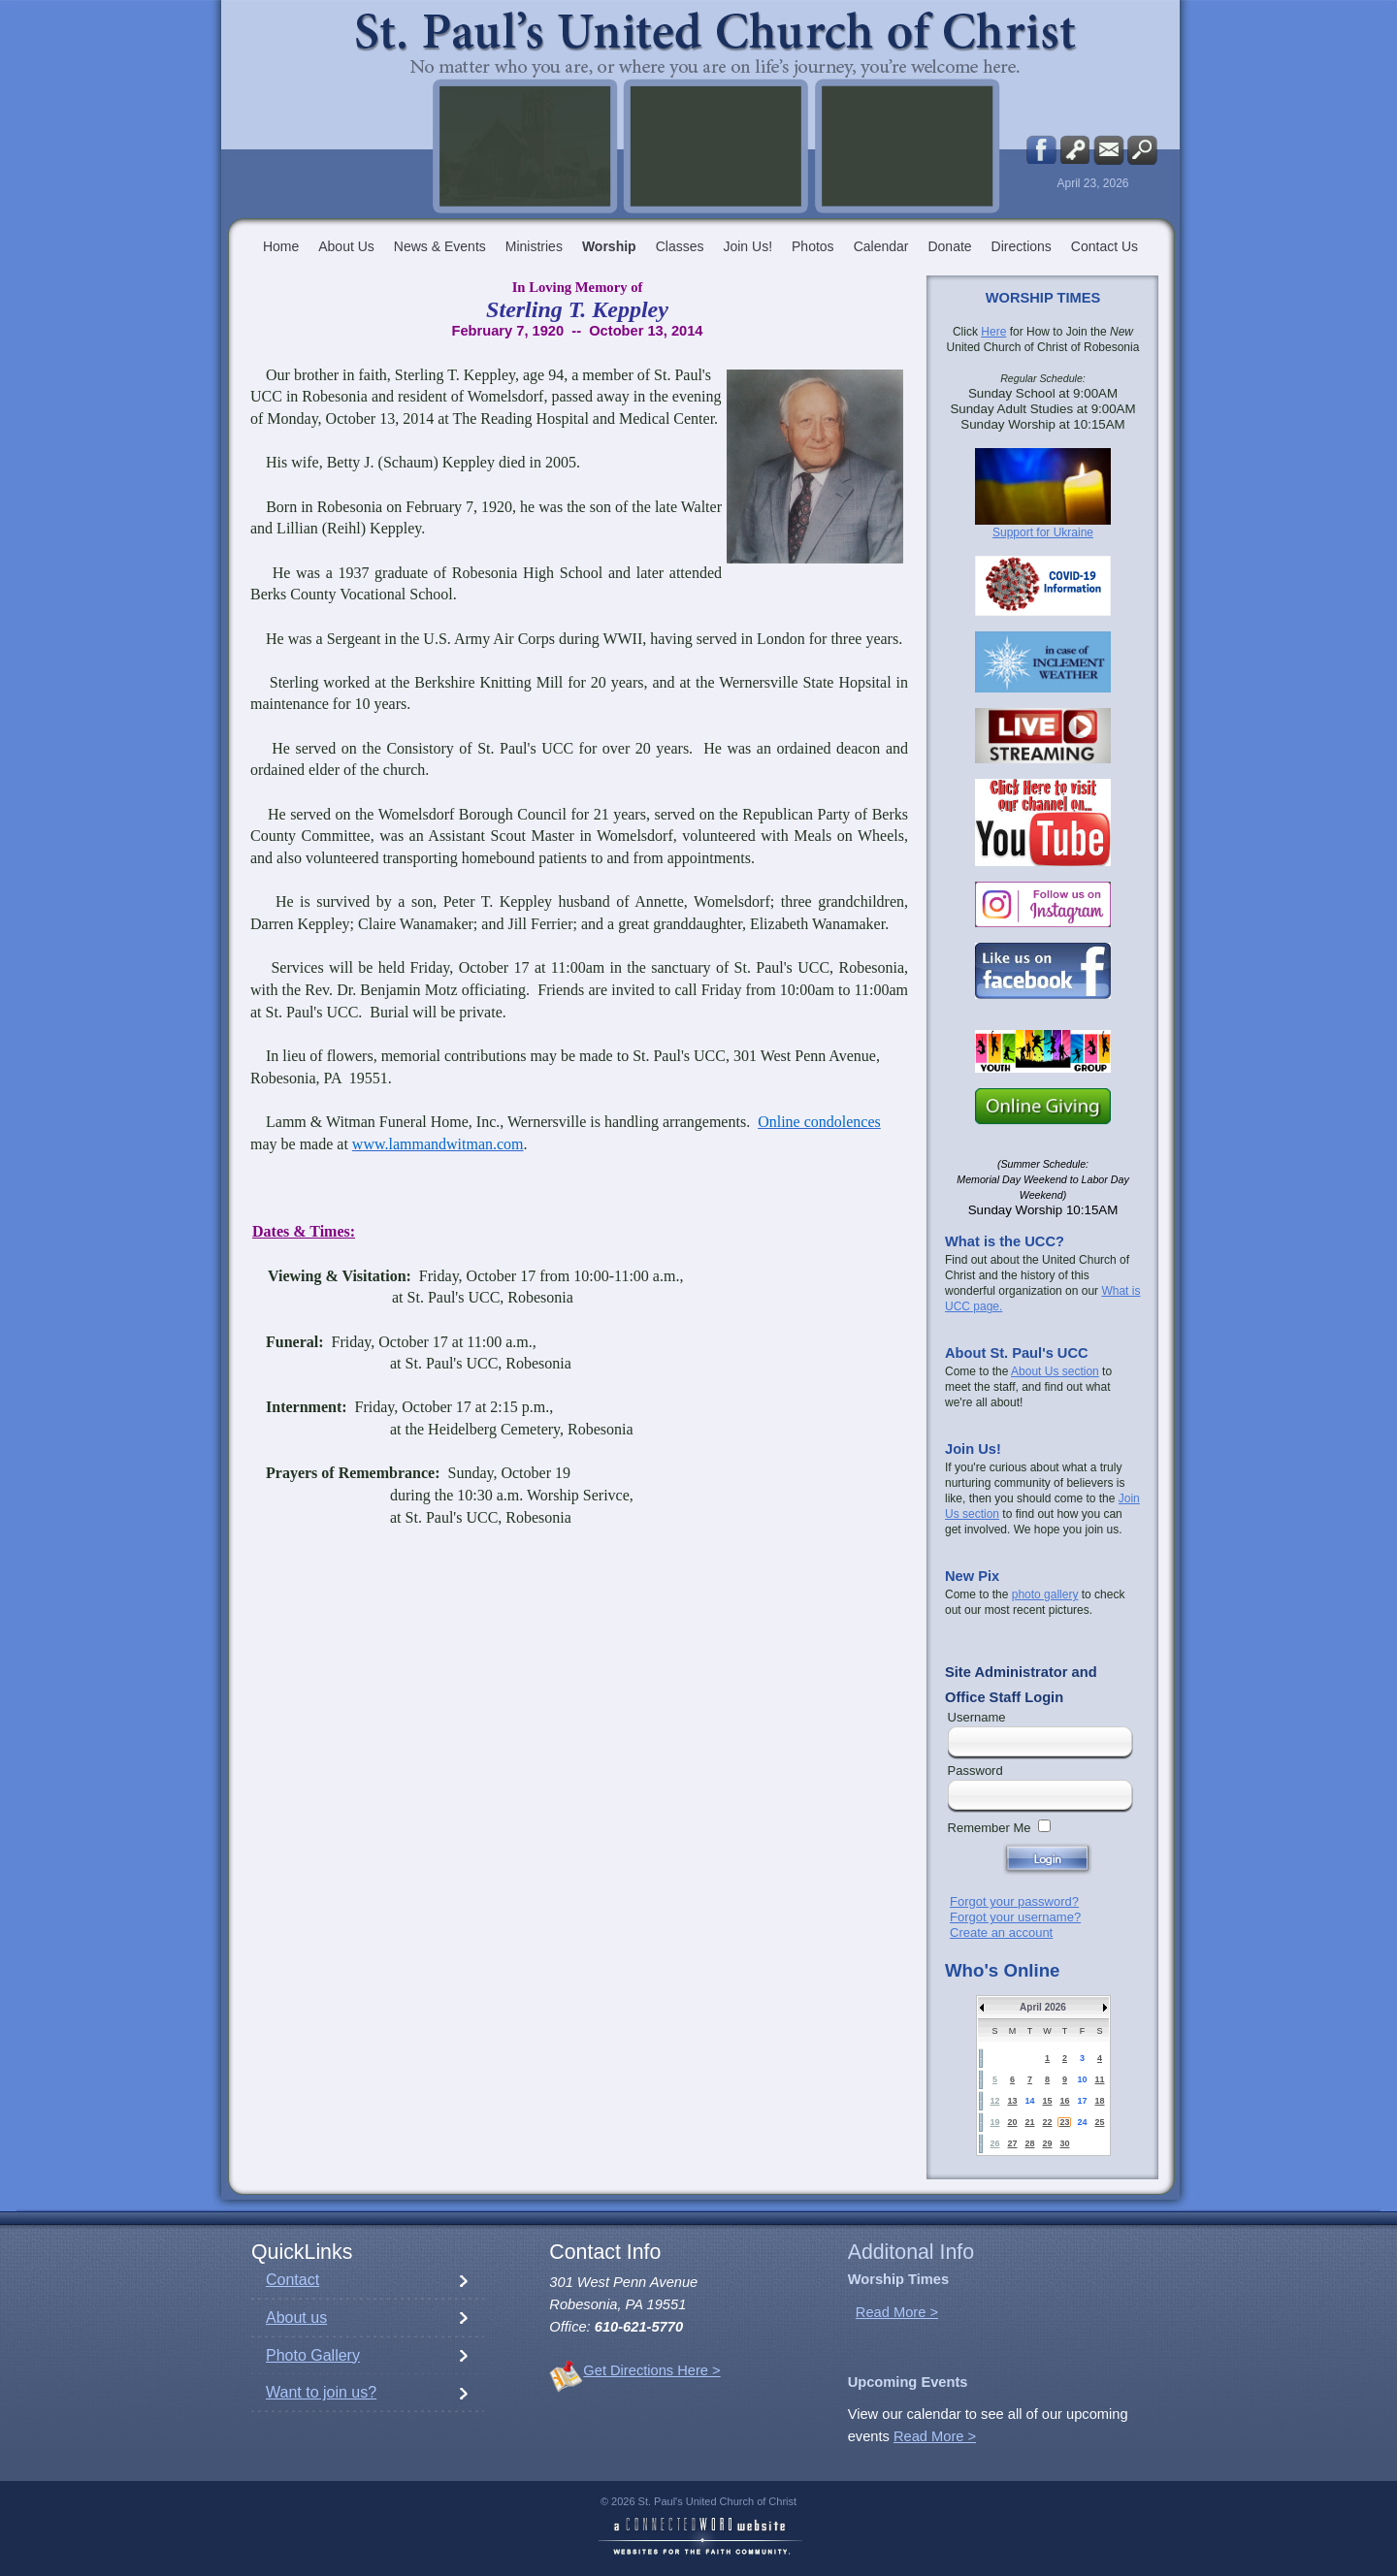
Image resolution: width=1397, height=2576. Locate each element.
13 (1012, 2101)
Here (993, 331)
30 (1064, 2143)
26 (994, 2143)
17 (1082, 2101)
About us (296, 2317)
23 (1064, 2122)
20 (1012, 2122)
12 (994, 2101)
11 (1099, 2079)
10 (1082, 2079)
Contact (292, 2279)
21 (1029, 2122)
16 (1064, 2101)
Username (977, 1717)
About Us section (1055, 1371)
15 (1047, 2101)
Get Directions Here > (651, 2370)
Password (975, 1770)
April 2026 (1043, 2007)
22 (1047, 2122)
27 (1012, 2143)
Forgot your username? (1015, 1917)
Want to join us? (321, 2392)
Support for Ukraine (1042, 532)
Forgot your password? (1014, 1901)
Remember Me (989, 1827)
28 (1029, 2143)
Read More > (897, 2312)
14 (1029, 2101)
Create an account (1001, 1932)
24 (1082, 2122)
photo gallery (1045, 1594)
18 (1099, 2101)
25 (1099, 2122)
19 (994, 2122)
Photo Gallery (313, 2355)
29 (1047, 2143)
